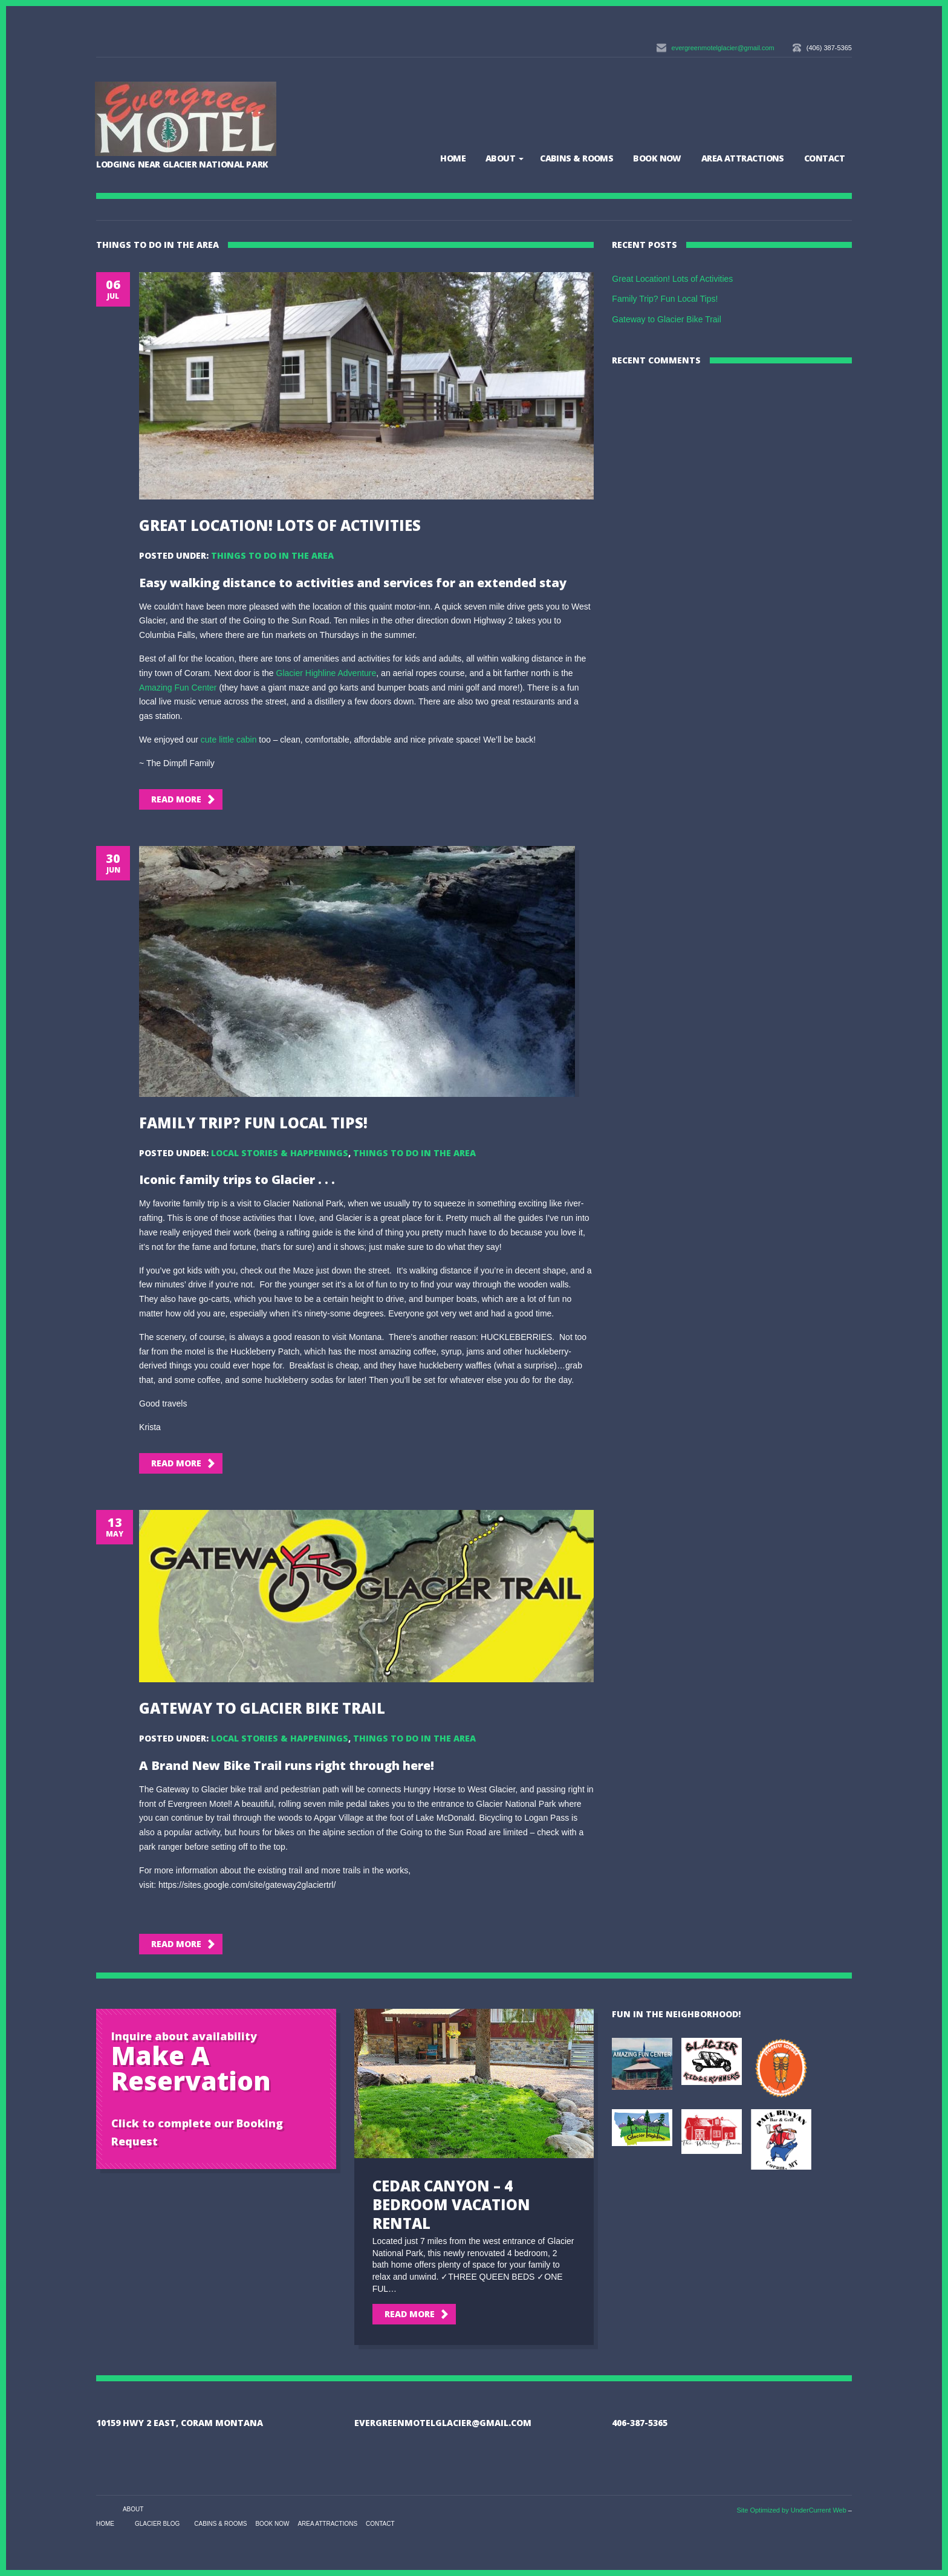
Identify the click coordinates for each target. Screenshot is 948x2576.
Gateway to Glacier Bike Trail (262, 1708)
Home (453, 158)
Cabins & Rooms (576, 158)
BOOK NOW (657, 158)
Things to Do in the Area (272, 555)
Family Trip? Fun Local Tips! (253, 1123)
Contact (824, 158)
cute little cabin (229, 739)
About (500, 158)
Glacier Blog (157, 2523)
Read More (176, 799)
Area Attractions (742, 158)
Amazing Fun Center (177, 687)
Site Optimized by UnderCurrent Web (791, 2510)
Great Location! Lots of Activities (280, 525)
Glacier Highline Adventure (326, 673)
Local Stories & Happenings (279, 1153)
